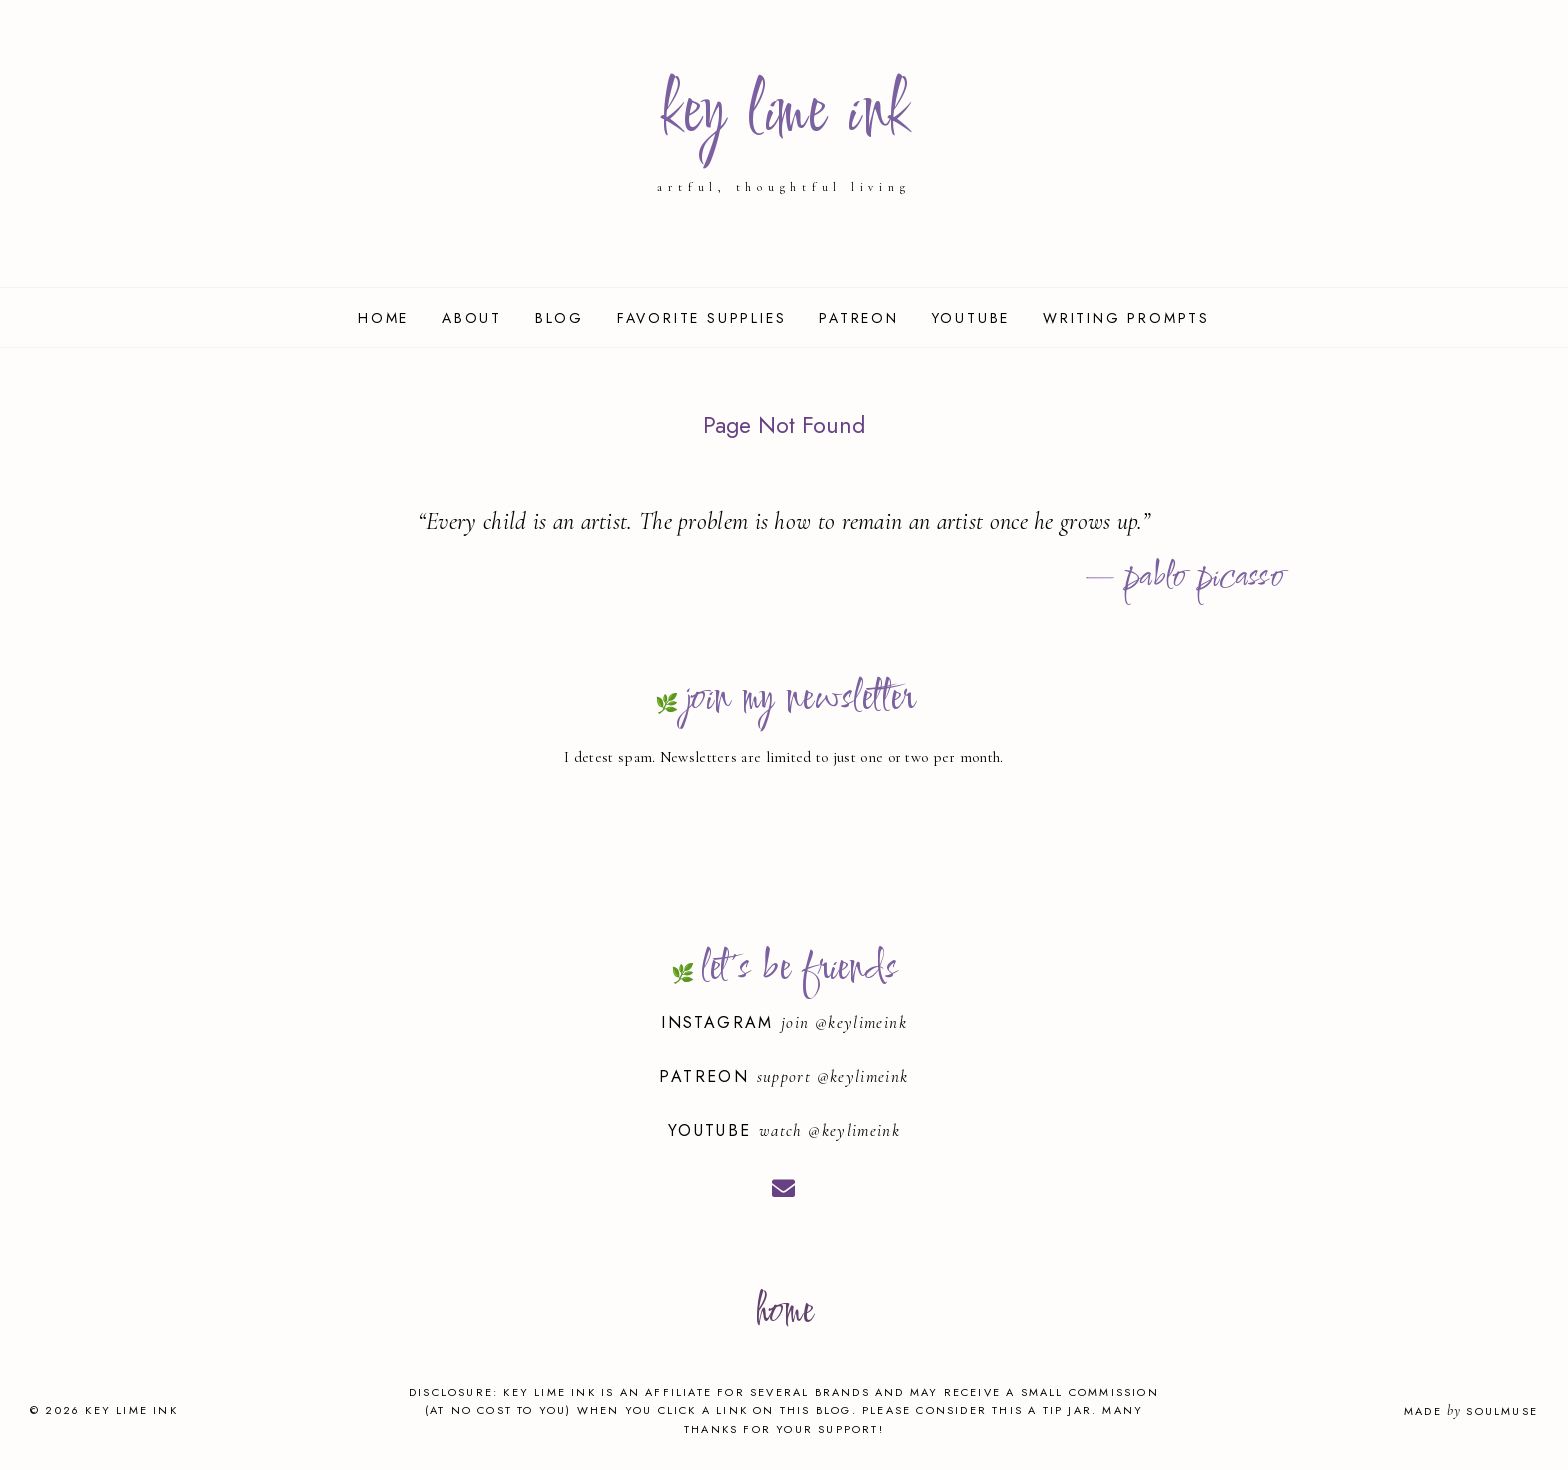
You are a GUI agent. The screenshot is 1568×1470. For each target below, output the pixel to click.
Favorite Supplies (702, 318)
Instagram (721, 1022)
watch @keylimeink (829, 1130)
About (472, 318)
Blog (559, 318)
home (783, 1312)
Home (383, 318)
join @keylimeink (844, 1022)
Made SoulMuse (1471, 1411)
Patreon (859, 318)
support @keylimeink (833, 1076)
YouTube (971, 318)
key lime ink (783, 114)
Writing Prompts (1126, 318)
